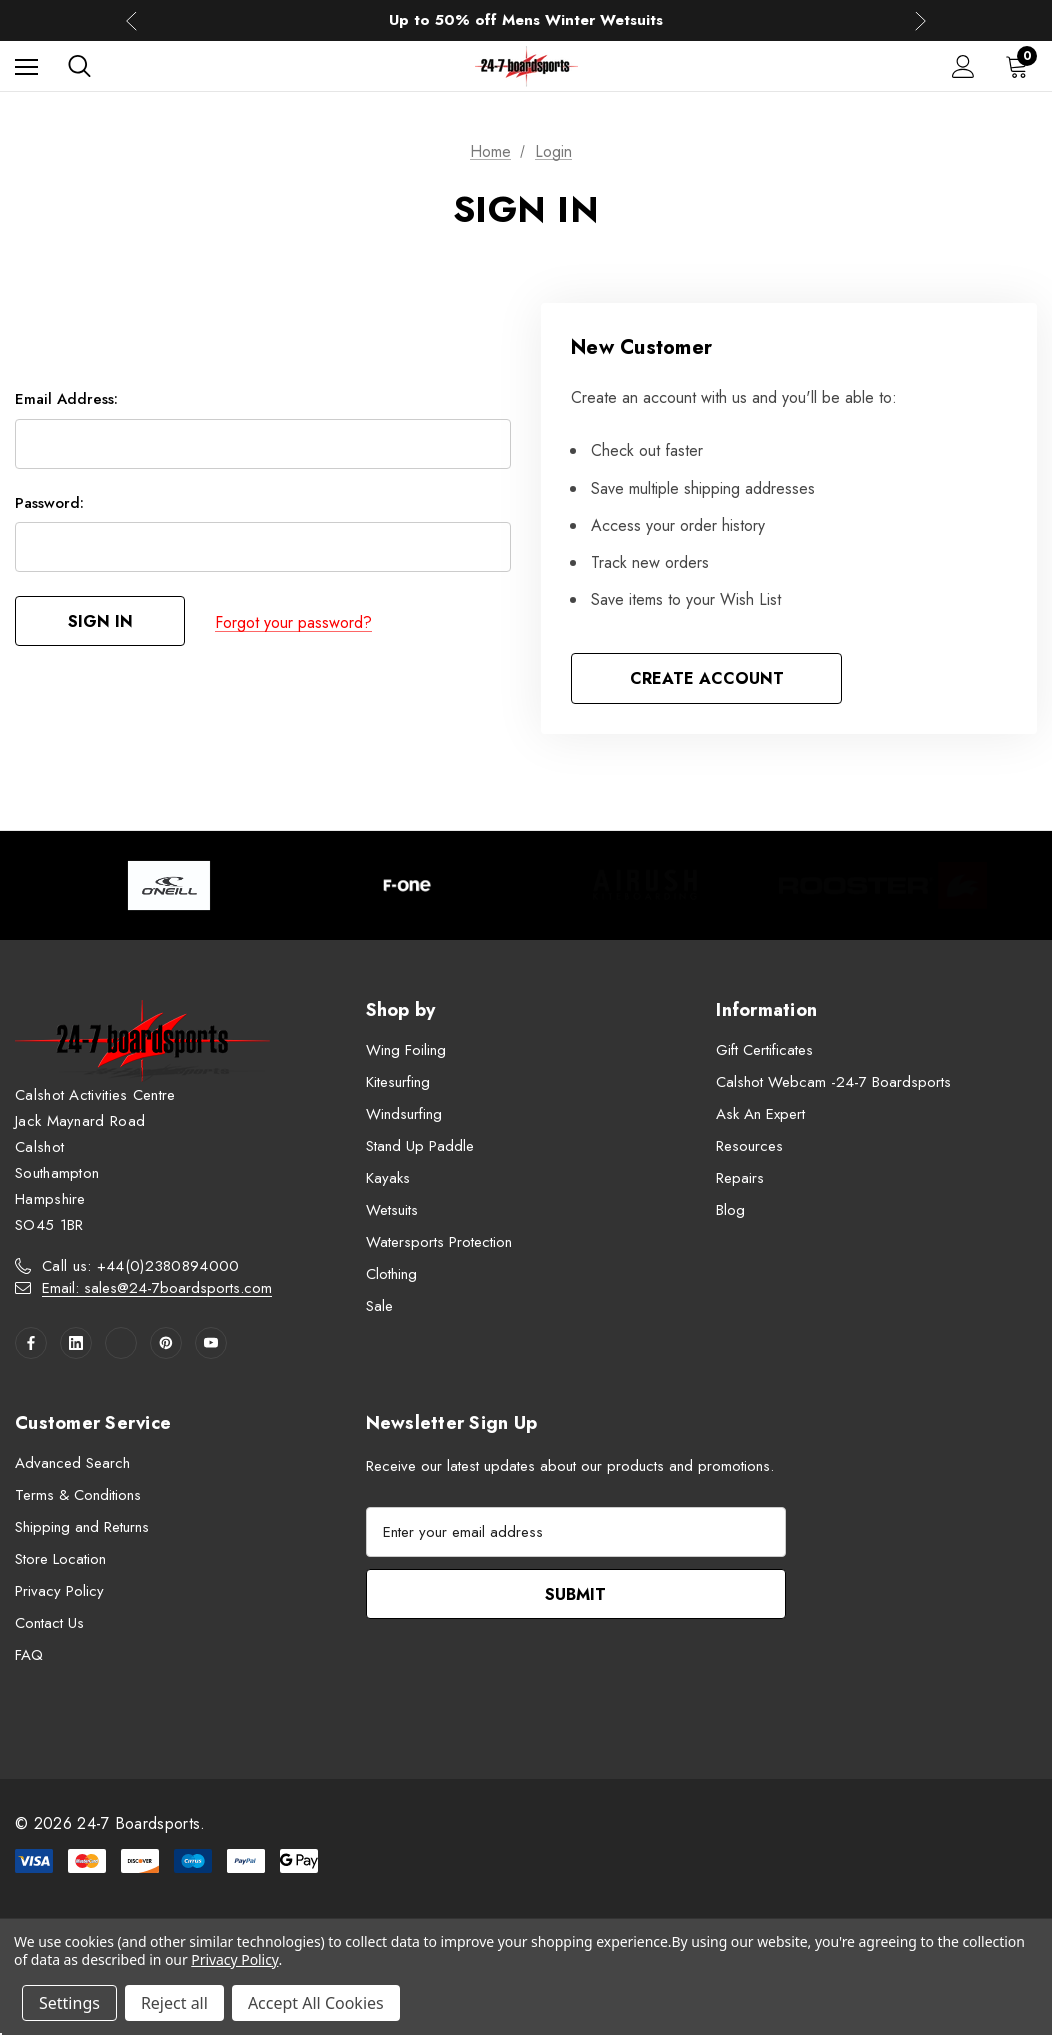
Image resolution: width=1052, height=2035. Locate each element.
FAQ (29, 1656)
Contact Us (49, 1624)
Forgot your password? (293, 622)
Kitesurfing (398, 1083)
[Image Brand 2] (407, 886)
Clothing (391, 1275)
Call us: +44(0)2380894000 (141, 1267)
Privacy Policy (59, 1592)
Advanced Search (72, 1464)
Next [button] (920, 20)
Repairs (740, 1179)
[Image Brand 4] (883, 886)
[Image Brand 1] (169, 886)
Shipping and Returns (82, 1528)
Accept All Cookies (316, 2003)
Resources (749, 1147)
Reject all (174, 2003)
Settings (69, 2003)
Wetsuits (392, 1211)
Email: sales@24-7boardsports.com (157, 1289)
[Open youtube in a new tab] (211, 1344)
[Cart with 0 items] (1021, 66)
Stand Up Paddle (420, 1147)
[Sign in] (963, 66)
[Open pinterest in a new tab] (166, 1344)
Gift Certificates (764, 1051)
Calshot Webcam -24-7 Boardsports (833, 1083)
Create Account (707, 678)
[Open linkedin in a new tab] (76, 1344)
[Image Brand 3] (645, 886)
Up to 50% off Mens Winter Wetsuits (526, 20)
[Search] (79, 66)
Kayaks (388, 1179)
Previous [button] (131, 20)
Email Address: (66, 400)
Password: (49, 504)
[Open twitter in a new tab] (121, 1344)
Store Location (60, 1560)
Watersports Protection (439, 1243)
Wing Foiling (406, 1051)
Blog (730, 1211)
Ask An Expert (760, 1115)
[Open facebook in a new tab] (31, 1344)
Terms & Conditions (78, 1496)
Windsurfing (404, 1115)
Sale (379, 1307)
